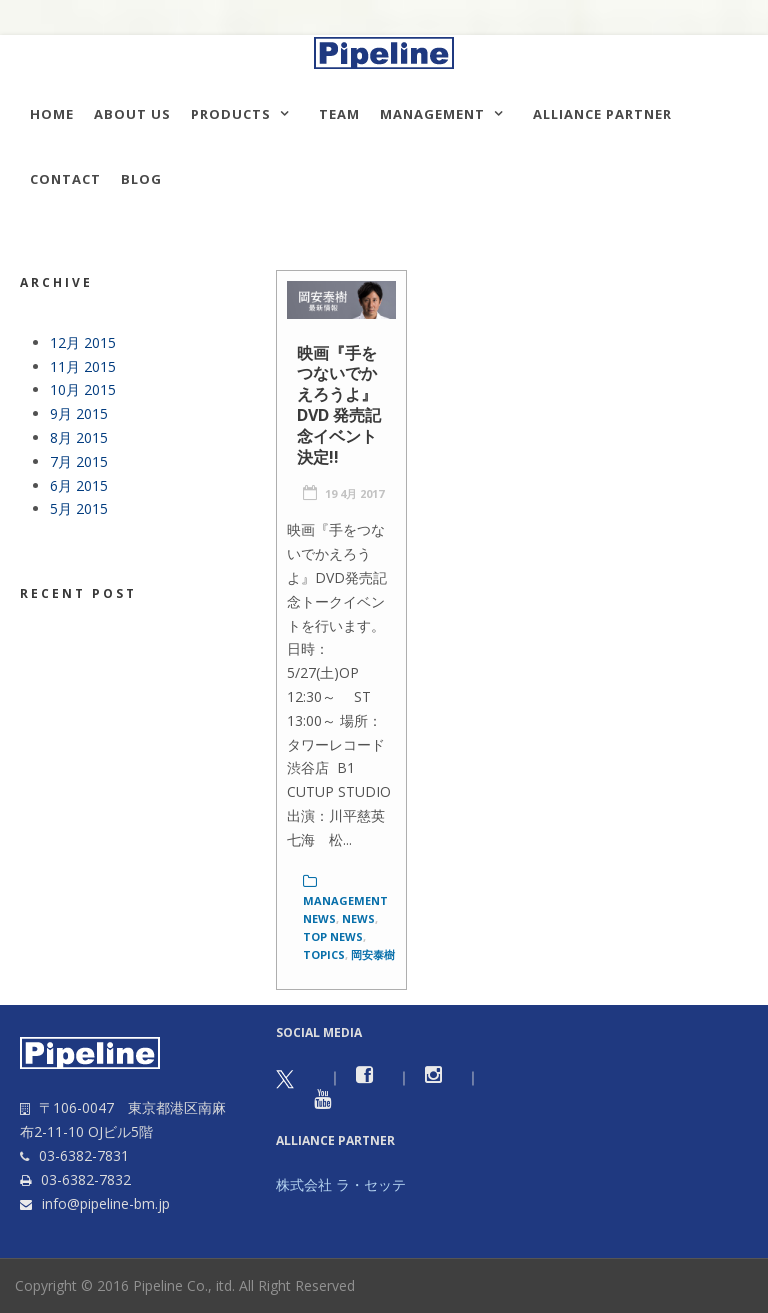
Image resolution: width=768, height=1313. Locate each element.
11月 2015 (83, 366)
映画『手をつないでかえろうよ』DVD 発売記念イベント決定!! (339, 405)
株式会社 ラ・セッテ (341, 1184)
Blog (141, 179)
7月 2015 (79, 461)
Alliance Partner (602, 114)
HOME (52, 114)
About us (132, 114)
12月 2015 (83, 342)
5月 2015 (79, 508)
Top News (333, 936)
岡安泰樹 (373, 954)
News (358, 918)
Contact (65, 179)
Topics (324, 954)
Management (432, 114)
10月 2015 (83, 389)
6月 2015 (79, 485)
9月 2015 (79, 413)
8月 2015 (79, 437)
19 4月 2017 (354, 493)
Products (231, 114)
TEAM (339, 114)
